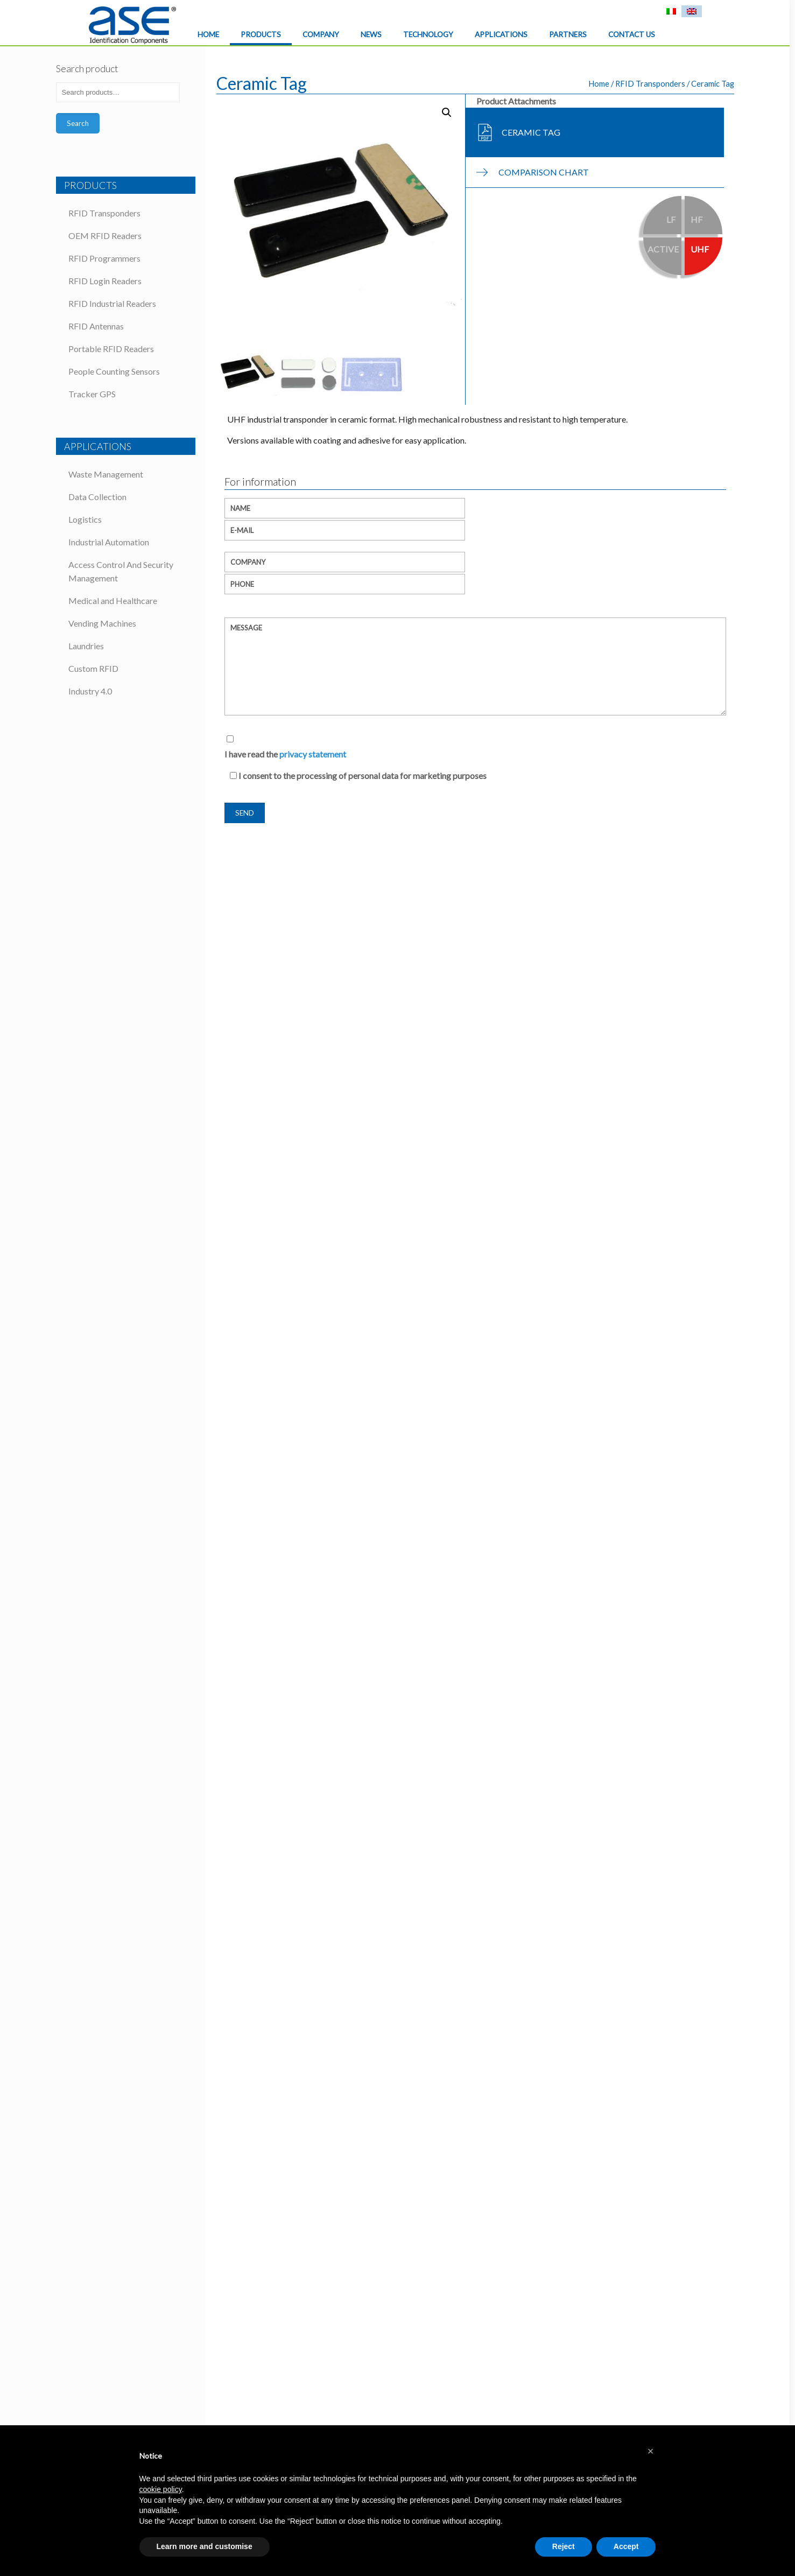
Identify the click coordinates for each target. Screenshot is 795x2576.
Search (78, 123)
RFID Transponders (650, 83)
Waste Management (105, 474)
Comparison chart (543, 172)
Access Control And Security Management (120, 571)
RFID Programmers (104, 258)
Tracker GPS (92, 394)
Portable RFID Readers (111, 348)
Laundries (86, 646)
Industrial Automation (108, 542)
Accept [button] (626, 2546)
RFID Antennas (96, 326)
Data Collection (97, 497)
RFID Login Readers (105, 281)
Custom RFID (93, 668)
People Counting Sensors (114, 371)
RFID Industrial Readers (112, 303)
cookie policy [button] (160, 2489)
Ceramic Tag (531, 132)
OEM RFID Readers (105, 235)
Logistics (85, 519)
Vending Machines (102, 623)
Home (598, 83)
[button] (650, 2451)
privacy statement (312, 754)
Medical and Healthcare (112, 600)
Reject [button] (563, 2546)
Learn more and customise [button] (204, 2546)
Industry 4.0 (90, 691)
